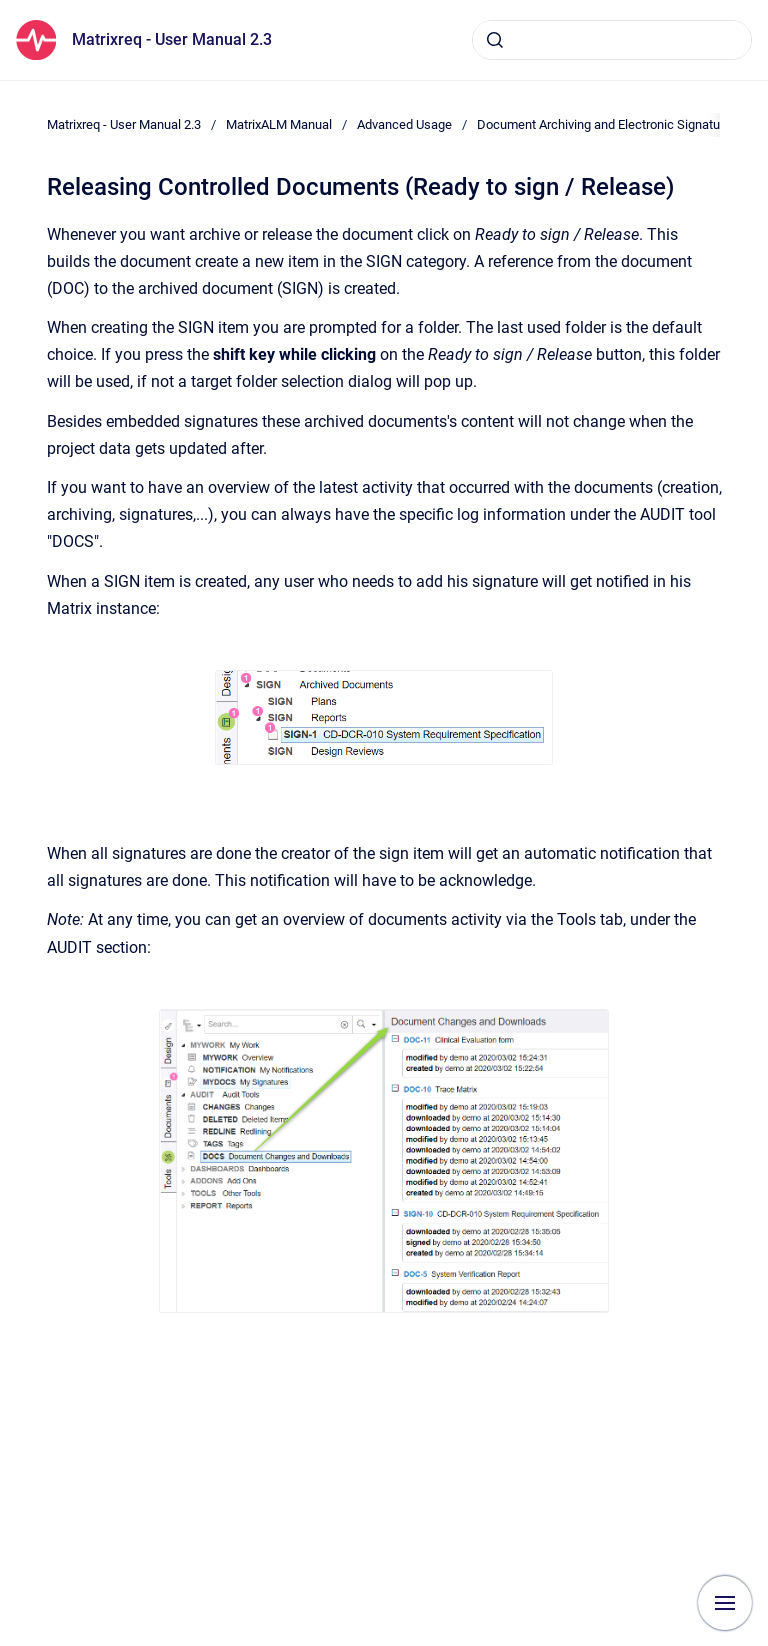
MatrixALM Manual (279, 124)
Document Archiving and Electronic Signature (604, 124)
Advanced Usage (404, 124)
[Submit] (495, 40)
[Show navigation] (725, 1603)
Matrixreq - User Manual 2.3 (172, 39)
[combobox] (612, 40)
